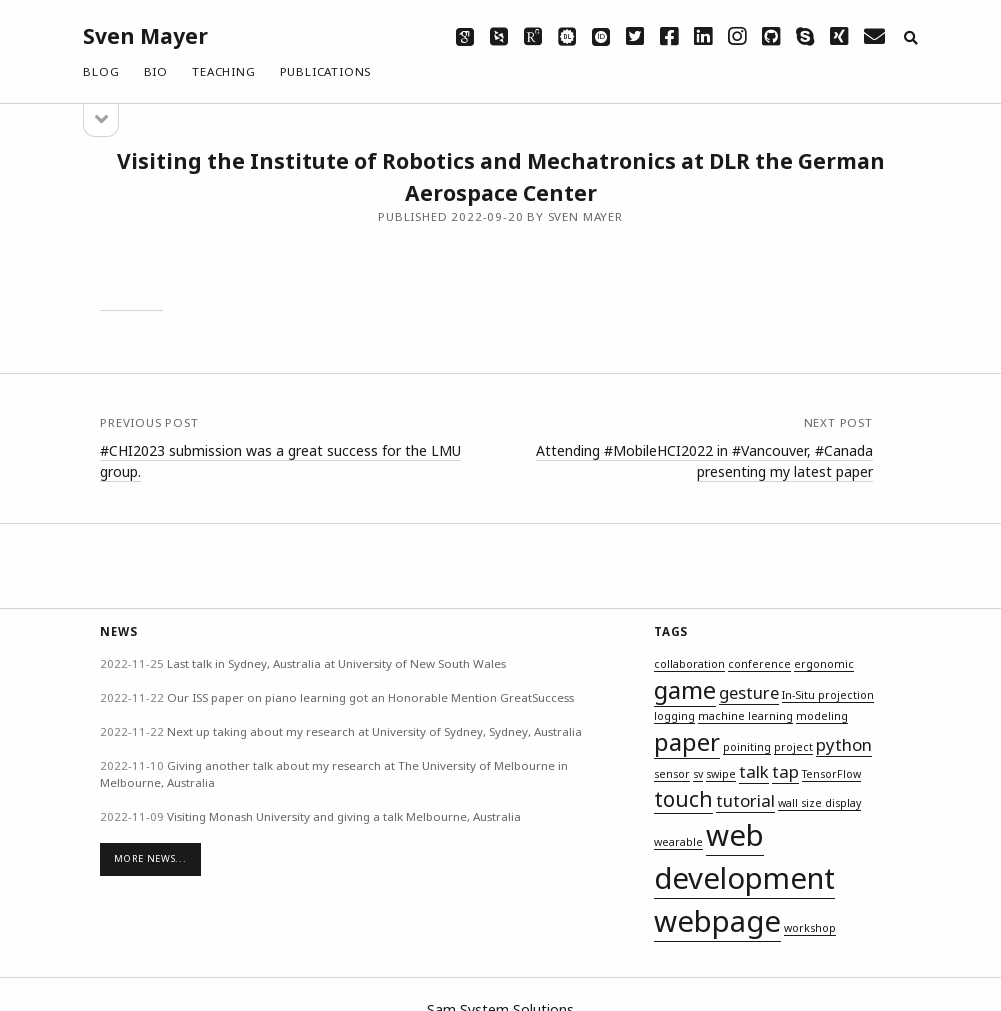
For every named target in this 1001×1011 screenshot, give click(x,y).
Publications (326, 71)
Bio (156, 71)
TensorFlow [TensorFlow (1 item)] (831, 774)
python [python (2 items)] (844, 744)
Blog (101, 71)
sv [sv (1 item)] (698, 774)
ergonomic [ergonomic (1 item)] (824, 664)
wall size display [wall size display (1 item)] (819, 803)
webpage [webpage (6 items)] (717, 921)
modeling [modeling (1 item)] (822, 716)
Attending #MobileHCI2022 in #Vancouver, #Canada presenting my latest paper (704, 461)
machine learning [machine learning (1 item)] (745, 716)
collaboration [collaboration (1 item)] (689, 664)
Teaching (223, 71)
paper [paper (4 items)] (687, 741)
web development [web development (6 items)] (744, 856)
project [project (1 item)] (793, 747)
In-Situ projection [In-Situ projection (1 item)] (828, 695)
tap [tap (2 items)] (785, 771)
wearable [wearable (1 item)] (678, 842)
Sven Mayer (145, 36)
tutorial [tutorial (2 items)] (745, 800)
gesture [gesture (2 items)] (749, 692)
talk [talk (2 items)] (754, 771)
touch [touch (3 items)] (683, 799)
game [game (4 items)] (685, 689)
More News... (150, 858)
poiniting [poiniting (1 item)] (747, 747)
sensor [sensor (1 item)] (672, 774)
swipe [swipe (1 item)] (721, 774)
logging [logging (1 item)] (674, 716)
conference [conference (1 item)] (759, 664)
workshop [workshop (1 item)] (810, 928)
